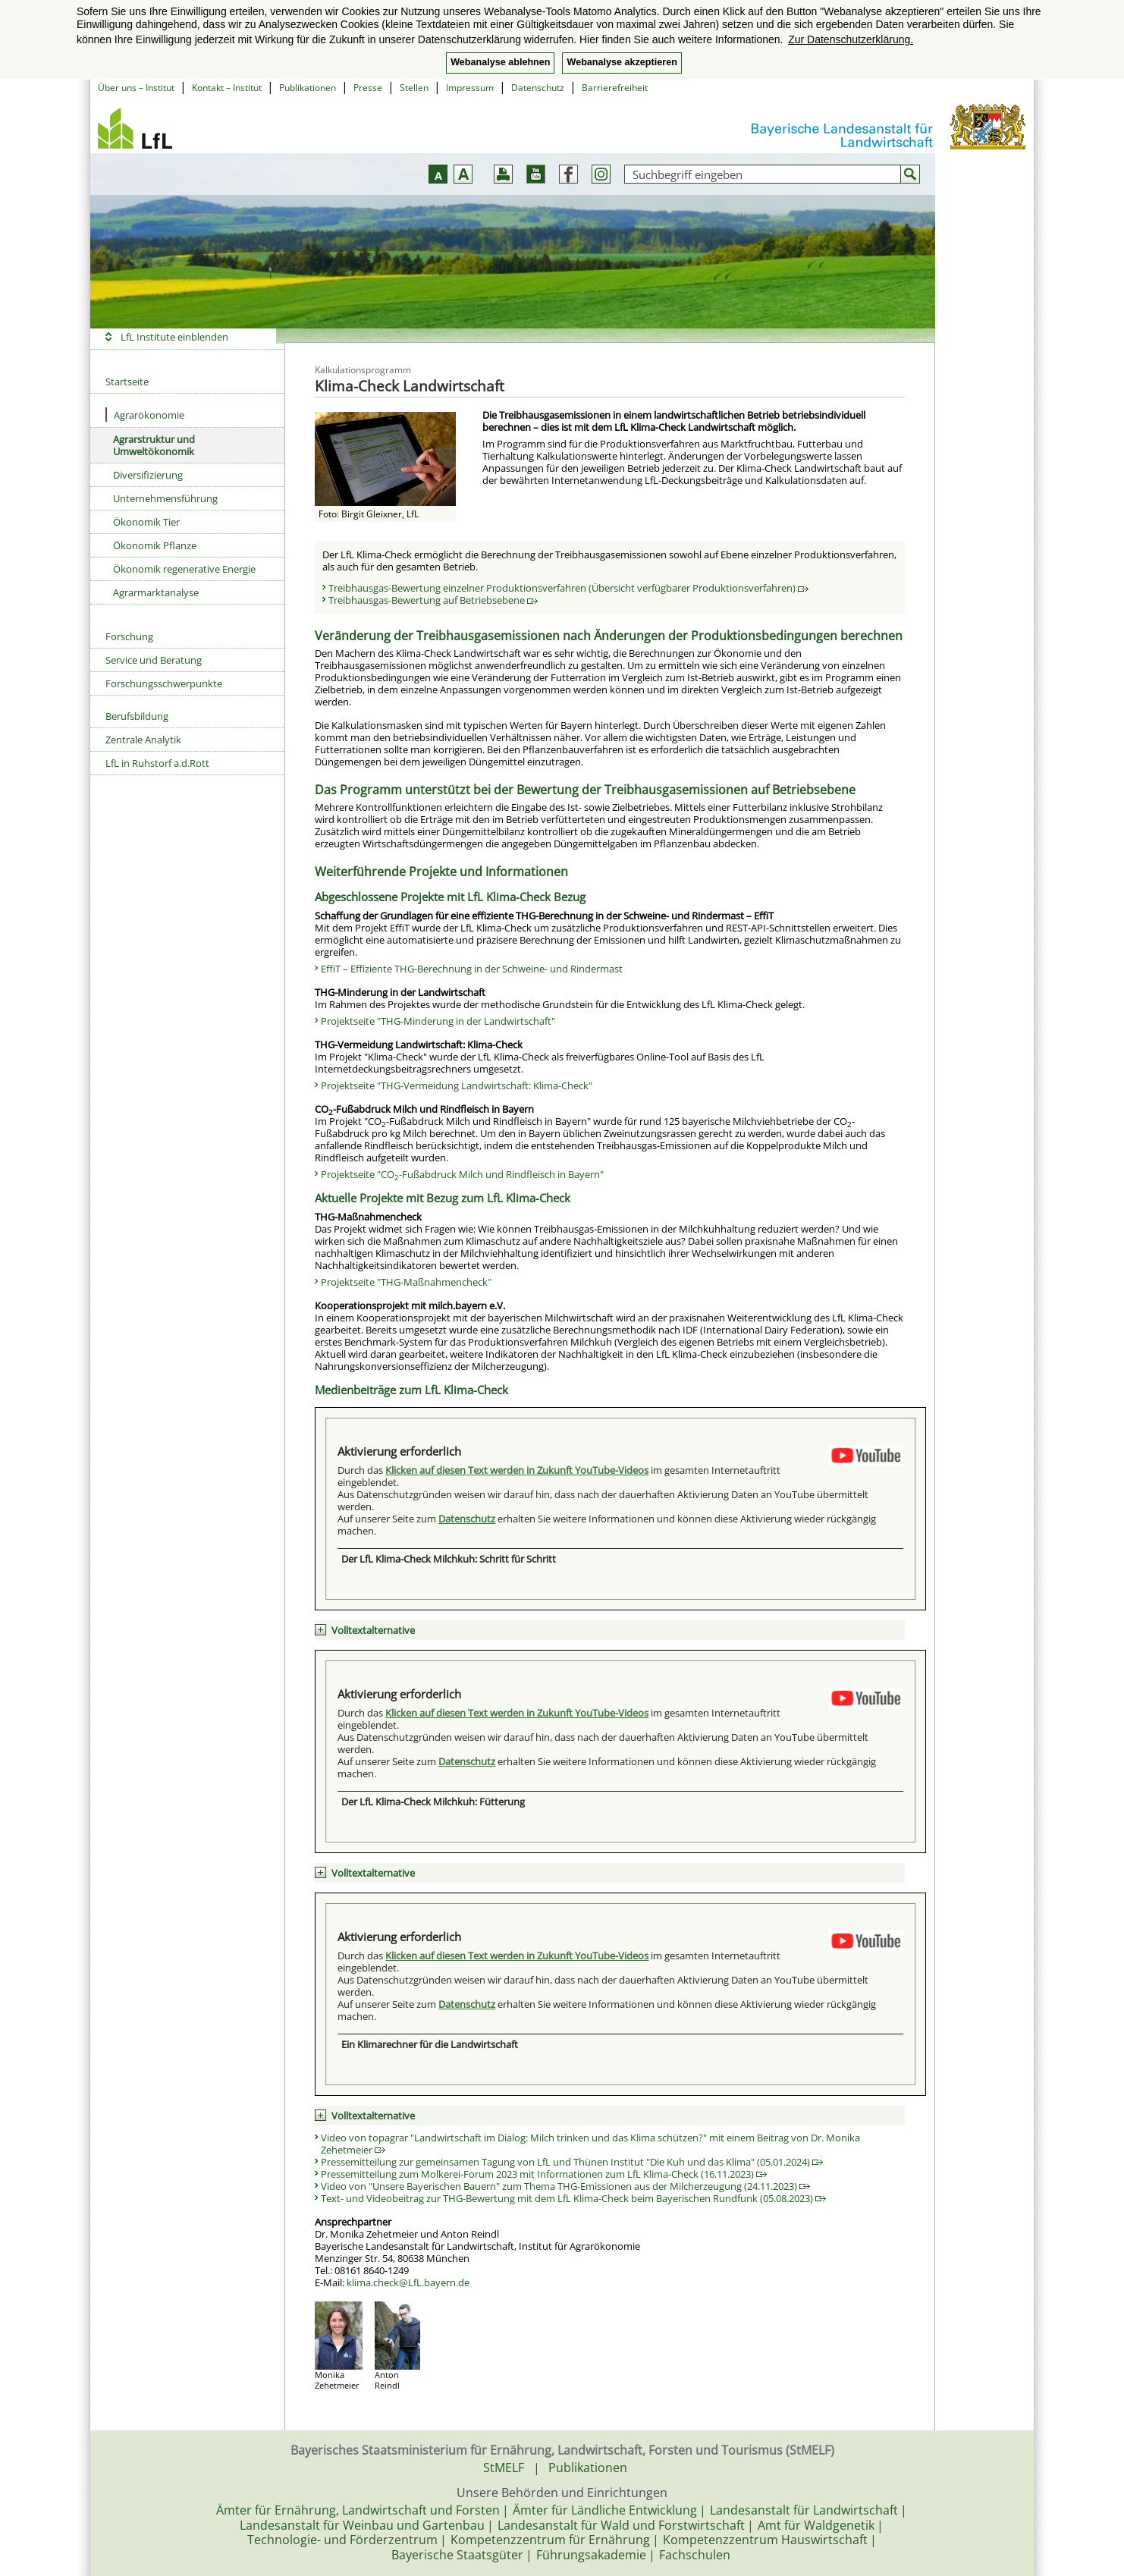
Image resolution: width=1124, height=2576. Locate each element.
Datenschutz (537, 87)
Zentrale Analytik (143, 739)
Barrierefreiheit (615, 87)
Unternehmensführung (165, 498)
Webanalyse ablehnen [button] (500, 62)
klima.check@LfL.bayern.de (408, 2282)
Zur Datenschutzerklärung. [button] (850, 39)
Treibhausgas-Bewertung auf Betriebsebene (433, 600)
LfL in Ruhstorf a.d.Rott (157, 763)
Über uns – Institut (136, 87)
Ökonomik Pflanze (154, 545)
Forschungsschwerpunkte (163, 683)
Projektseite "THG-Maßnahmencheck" (406, 1282)
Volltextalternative (373, 1630)
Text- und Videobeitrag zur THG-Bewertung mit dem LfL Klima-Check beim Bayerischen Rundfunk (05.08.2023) (573, 2198)
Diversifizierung (148, 475)
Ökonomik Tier (146, 522)
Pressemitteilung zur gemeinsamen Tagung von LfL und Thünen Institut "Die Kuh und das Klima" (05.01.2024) (572, 2162)
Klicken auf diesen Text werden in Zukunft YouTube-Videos (516, 1470)
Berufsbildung (136, 716)
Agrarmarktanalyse (156, 592)
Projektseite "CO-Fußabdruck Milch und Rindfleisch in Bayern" (462, 1174)
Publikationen (307, 87)
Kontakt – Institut (227, 87)
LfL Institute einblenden (174, 337)
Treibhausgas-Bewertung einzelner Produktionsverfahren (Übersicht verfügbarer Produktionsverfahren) (568, 588)
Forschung (129, 636)
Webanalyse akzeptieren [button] (622, 62)
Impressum (470, 87)
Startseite (127, 381)
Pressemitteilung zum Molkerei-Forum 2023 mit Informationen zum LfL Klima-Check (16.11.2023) (544, 2174)
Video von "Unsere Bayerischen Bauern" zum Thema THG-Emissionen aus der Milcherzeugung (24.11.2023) (565, 2186)
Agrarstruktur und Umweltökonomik (154, 445)
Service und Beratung (153, 660)
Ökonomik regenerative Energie (184, 569)
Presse (367, 87)
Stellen (414, 87)
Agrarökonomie (144, 414)
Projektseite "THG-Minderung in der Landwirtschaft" (438, 1021)
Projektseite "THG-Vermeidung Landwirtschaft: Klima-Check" (456, 1085)
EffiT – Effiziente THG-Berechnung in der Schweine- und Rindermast (472, 968)
